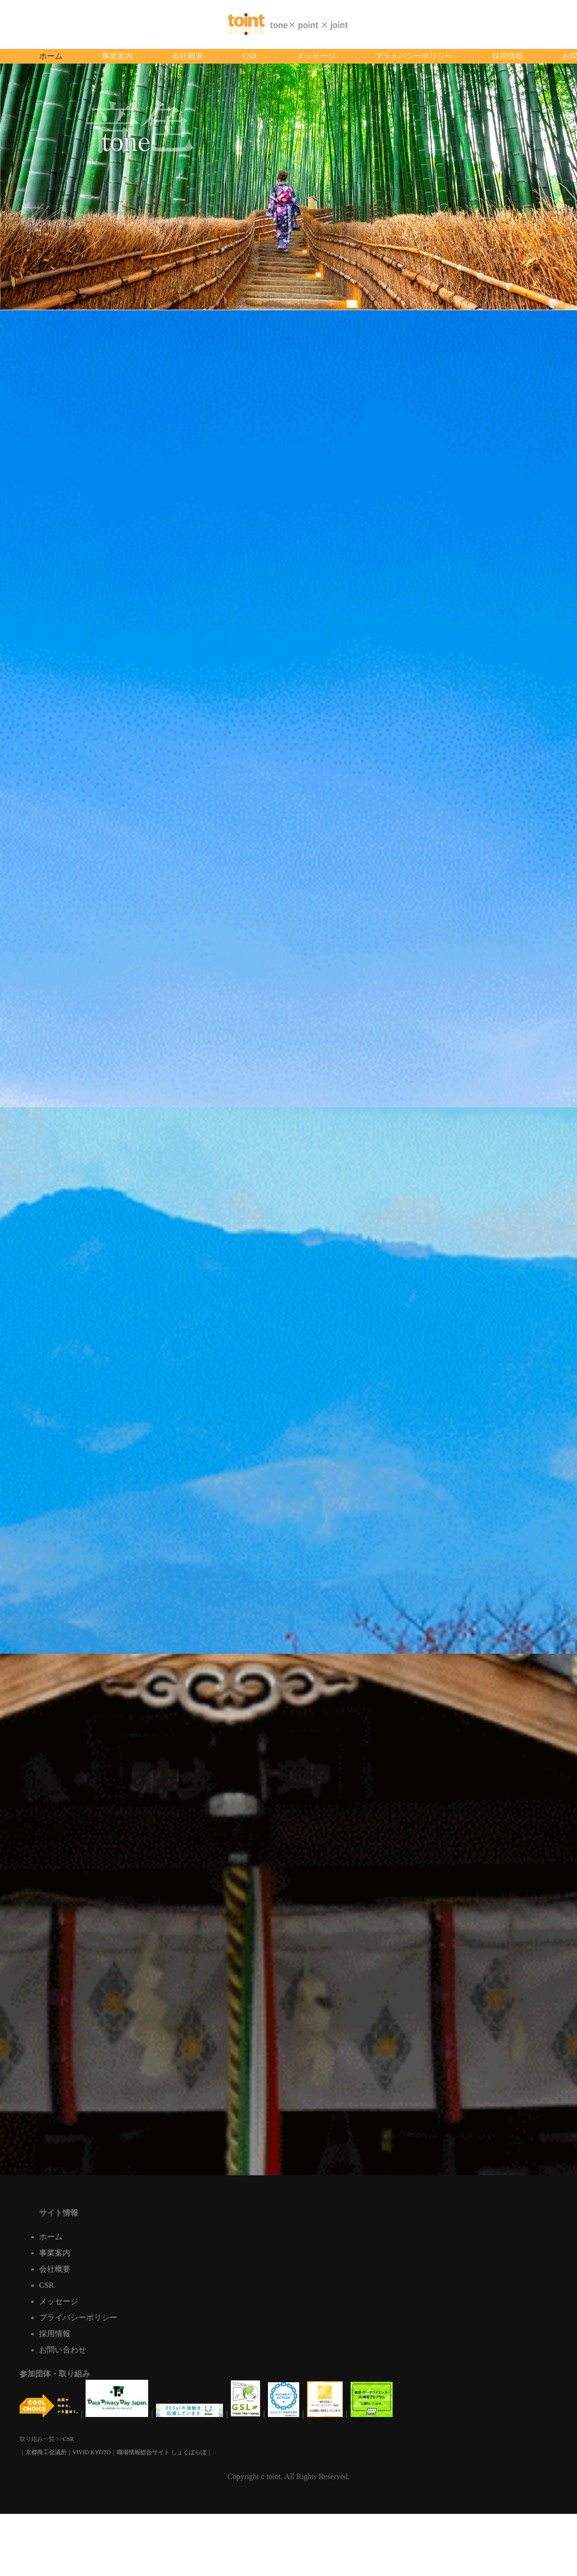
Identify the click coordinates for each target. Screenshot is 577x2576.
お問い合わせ (62, 2350)
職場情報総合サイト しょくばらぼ (161, 2452)
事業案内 (54, 2253)
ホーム (51, 2237)
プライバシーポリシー (78, 2317)
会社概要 (54, 2269)
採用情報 (54, 2333)
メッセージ (58, 2301)
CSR (46, 2285)
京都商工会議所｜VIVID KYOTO (68, 2452)
